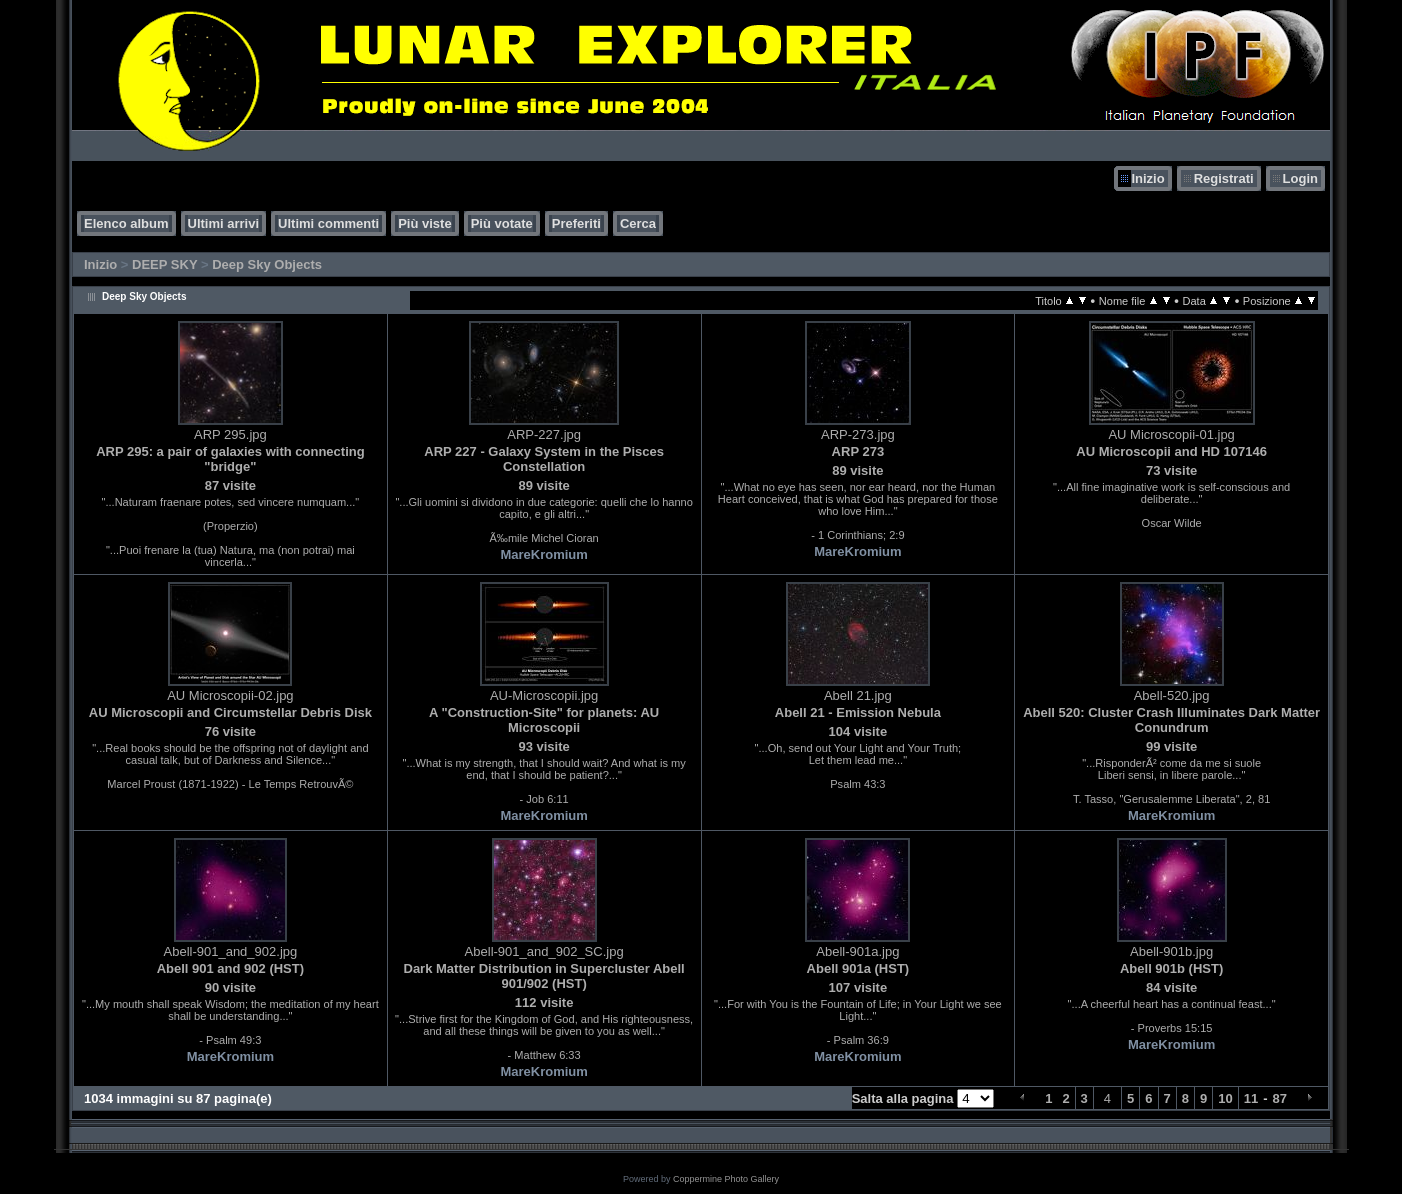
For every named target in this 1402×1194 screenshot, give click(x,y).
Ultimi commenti (328, 223)
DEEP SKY (164, 264)
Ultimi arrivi (224, 223)
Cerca (638, 223)
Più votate (502, 223)
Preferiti (576, 223)
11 (1251, 1098)
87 (1280, 1098)
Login (1300, 178)
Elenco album (126, 223)
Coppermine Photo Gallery (726, 1179)
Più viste (424, 223)
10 (1225, 1098)
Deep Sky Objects (267, 264)
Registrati (1224, 178)
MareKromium (543, 554)
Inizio (1147, 178)
